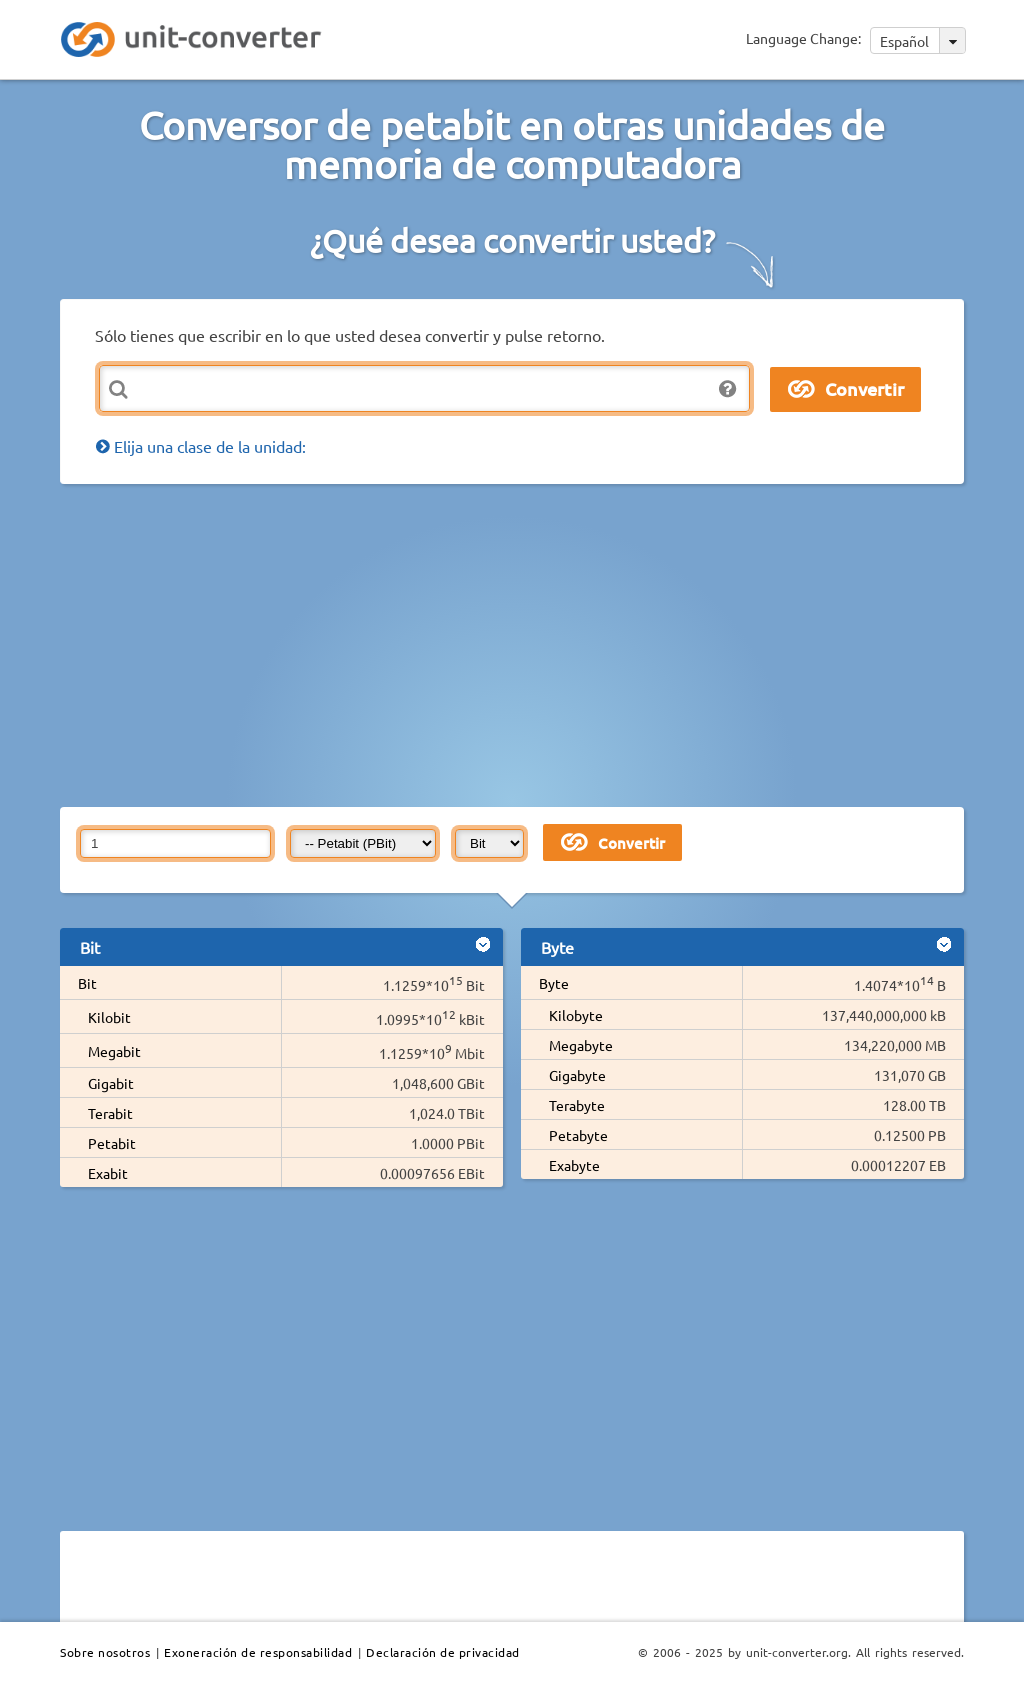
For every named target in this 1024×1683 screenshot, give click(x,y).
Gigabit (111, 1083)
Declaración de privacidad (443, 1652)
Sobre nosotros (105, 1652)
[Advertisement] (542, 644)
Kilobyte (576, 1015)
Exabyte (574, 1165)
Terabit (110, 1113)
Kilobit (109, 1017)
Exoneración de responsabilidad (258, 1652)
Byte (554, 983)
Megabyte (581, 1045)
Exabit (108, 1173)
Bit (87, 983)
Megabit (114, 1051)
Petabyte (578, 1135)
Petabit (112, 1143)
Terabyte (577, 1105)
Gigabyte (577, 1075)
